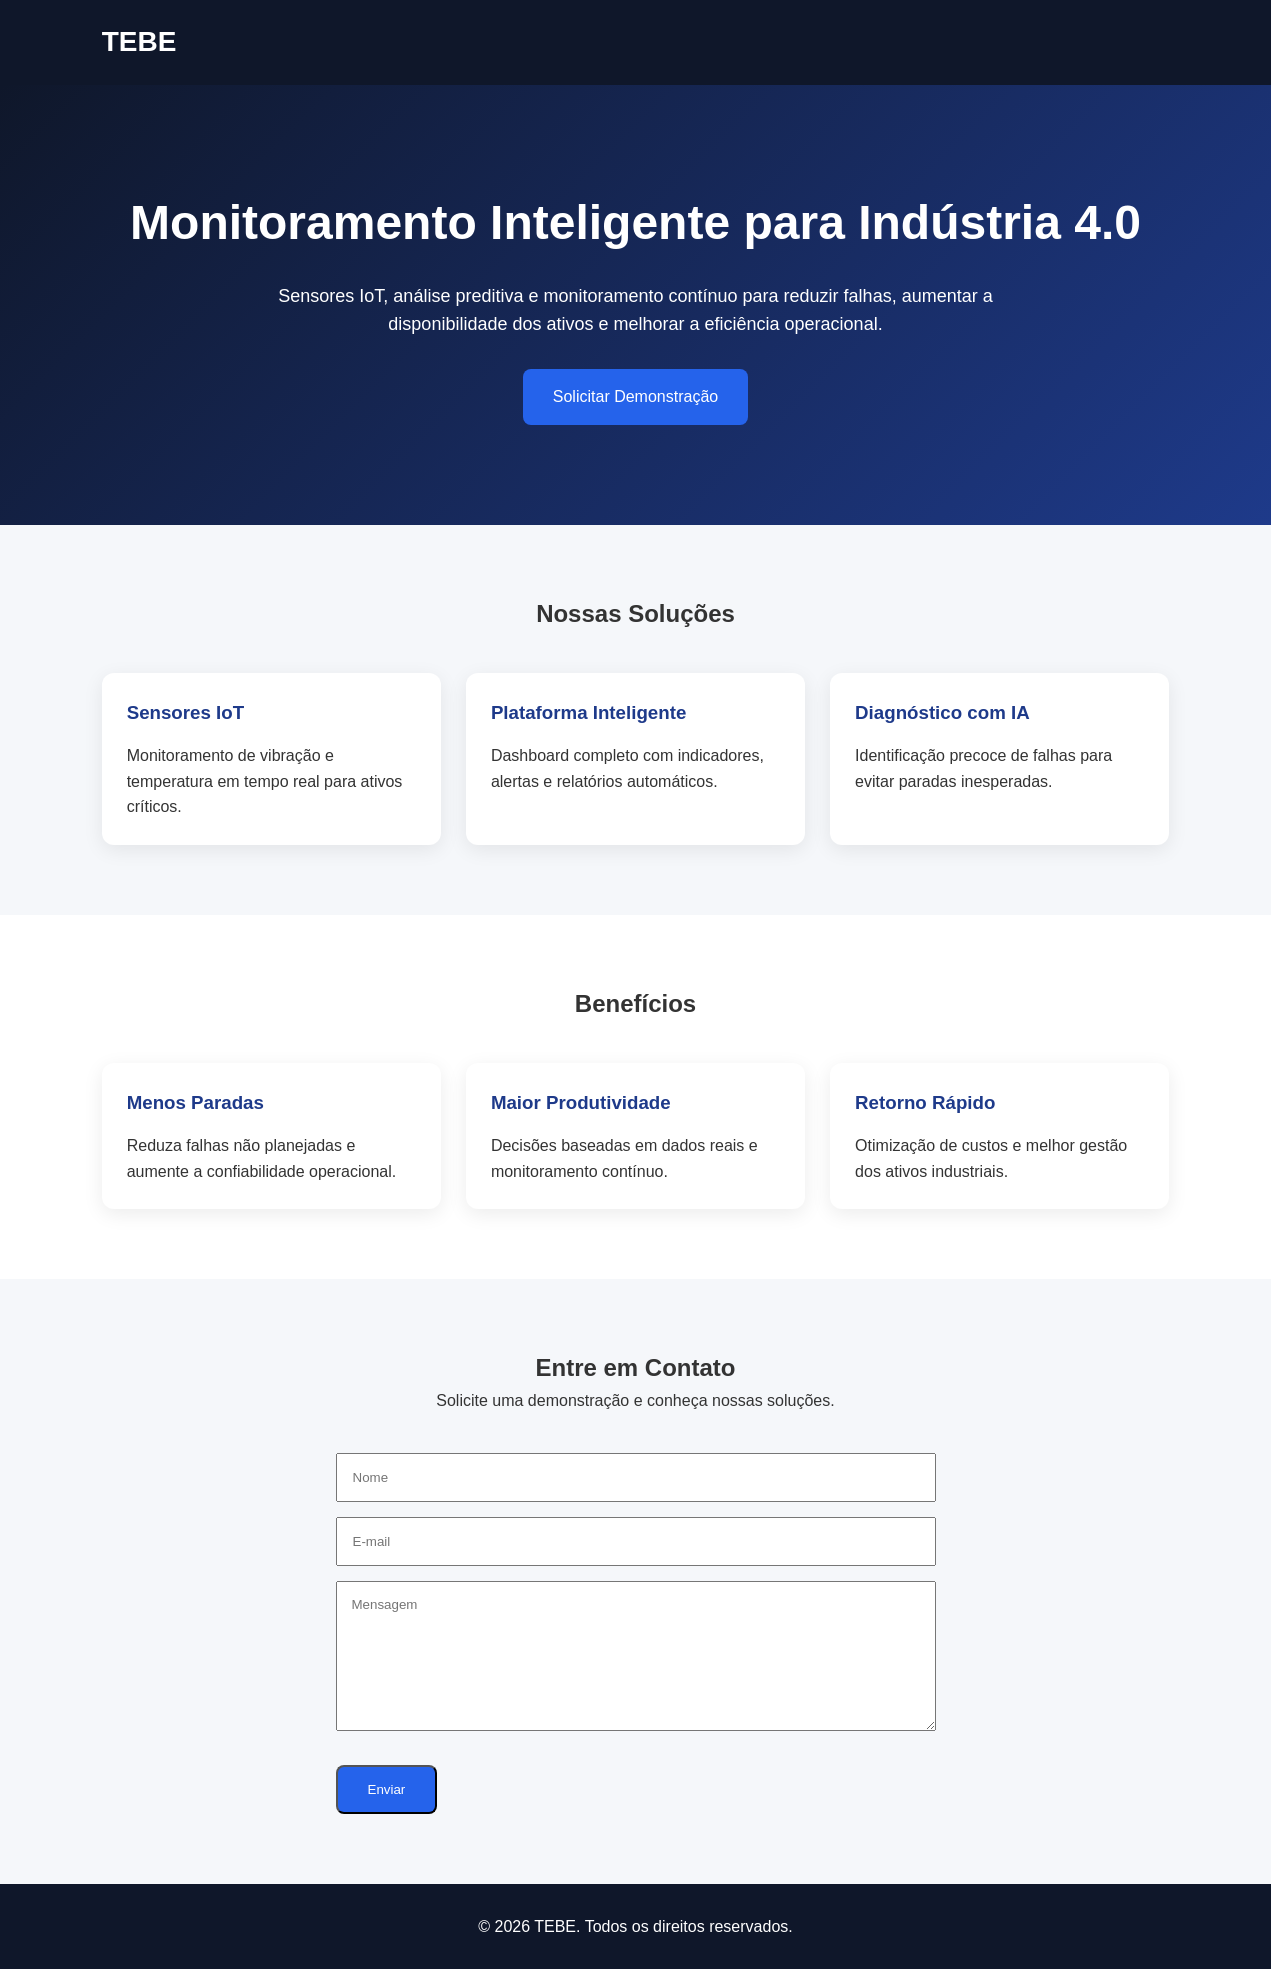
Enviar (387, 1789)
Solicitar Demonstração (635, 396)
